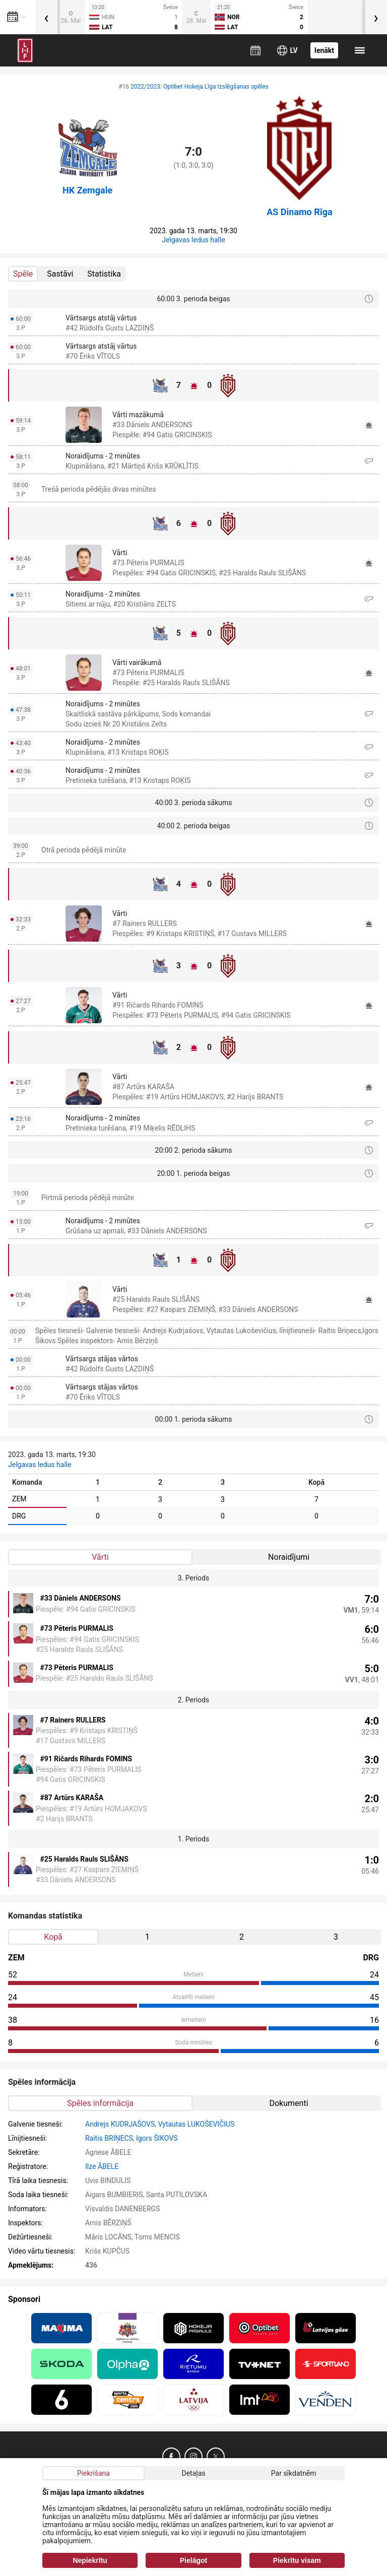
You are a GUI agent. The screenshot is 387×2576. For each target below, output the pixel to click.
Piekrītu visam (297, 2560)
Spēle (23, 274)
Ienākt (324, 50)
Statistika (104, 274)
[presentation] (46, 17)
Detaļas (193, 2473)
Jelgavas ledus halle (193, 240)
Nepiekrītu (90, 2560)
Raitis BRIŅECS (109, 2138)
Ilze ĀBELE (101, 2166)
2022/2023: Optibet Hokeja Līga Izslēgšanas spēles (200, 86)
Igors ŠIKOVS (157, 2138)
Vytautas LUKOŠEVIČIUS (196, 2124)
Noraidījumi (288, 1557)
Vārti (100, 1557)
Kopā (53, 1937)
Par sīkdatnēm (293, 2473)
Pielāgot (193, 2560)
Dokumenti (288, 2103)
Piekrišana (93, 2473)
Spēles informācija (100, 2103)
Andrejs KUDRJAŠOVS (120, 2124)
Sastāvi (60, 274)
